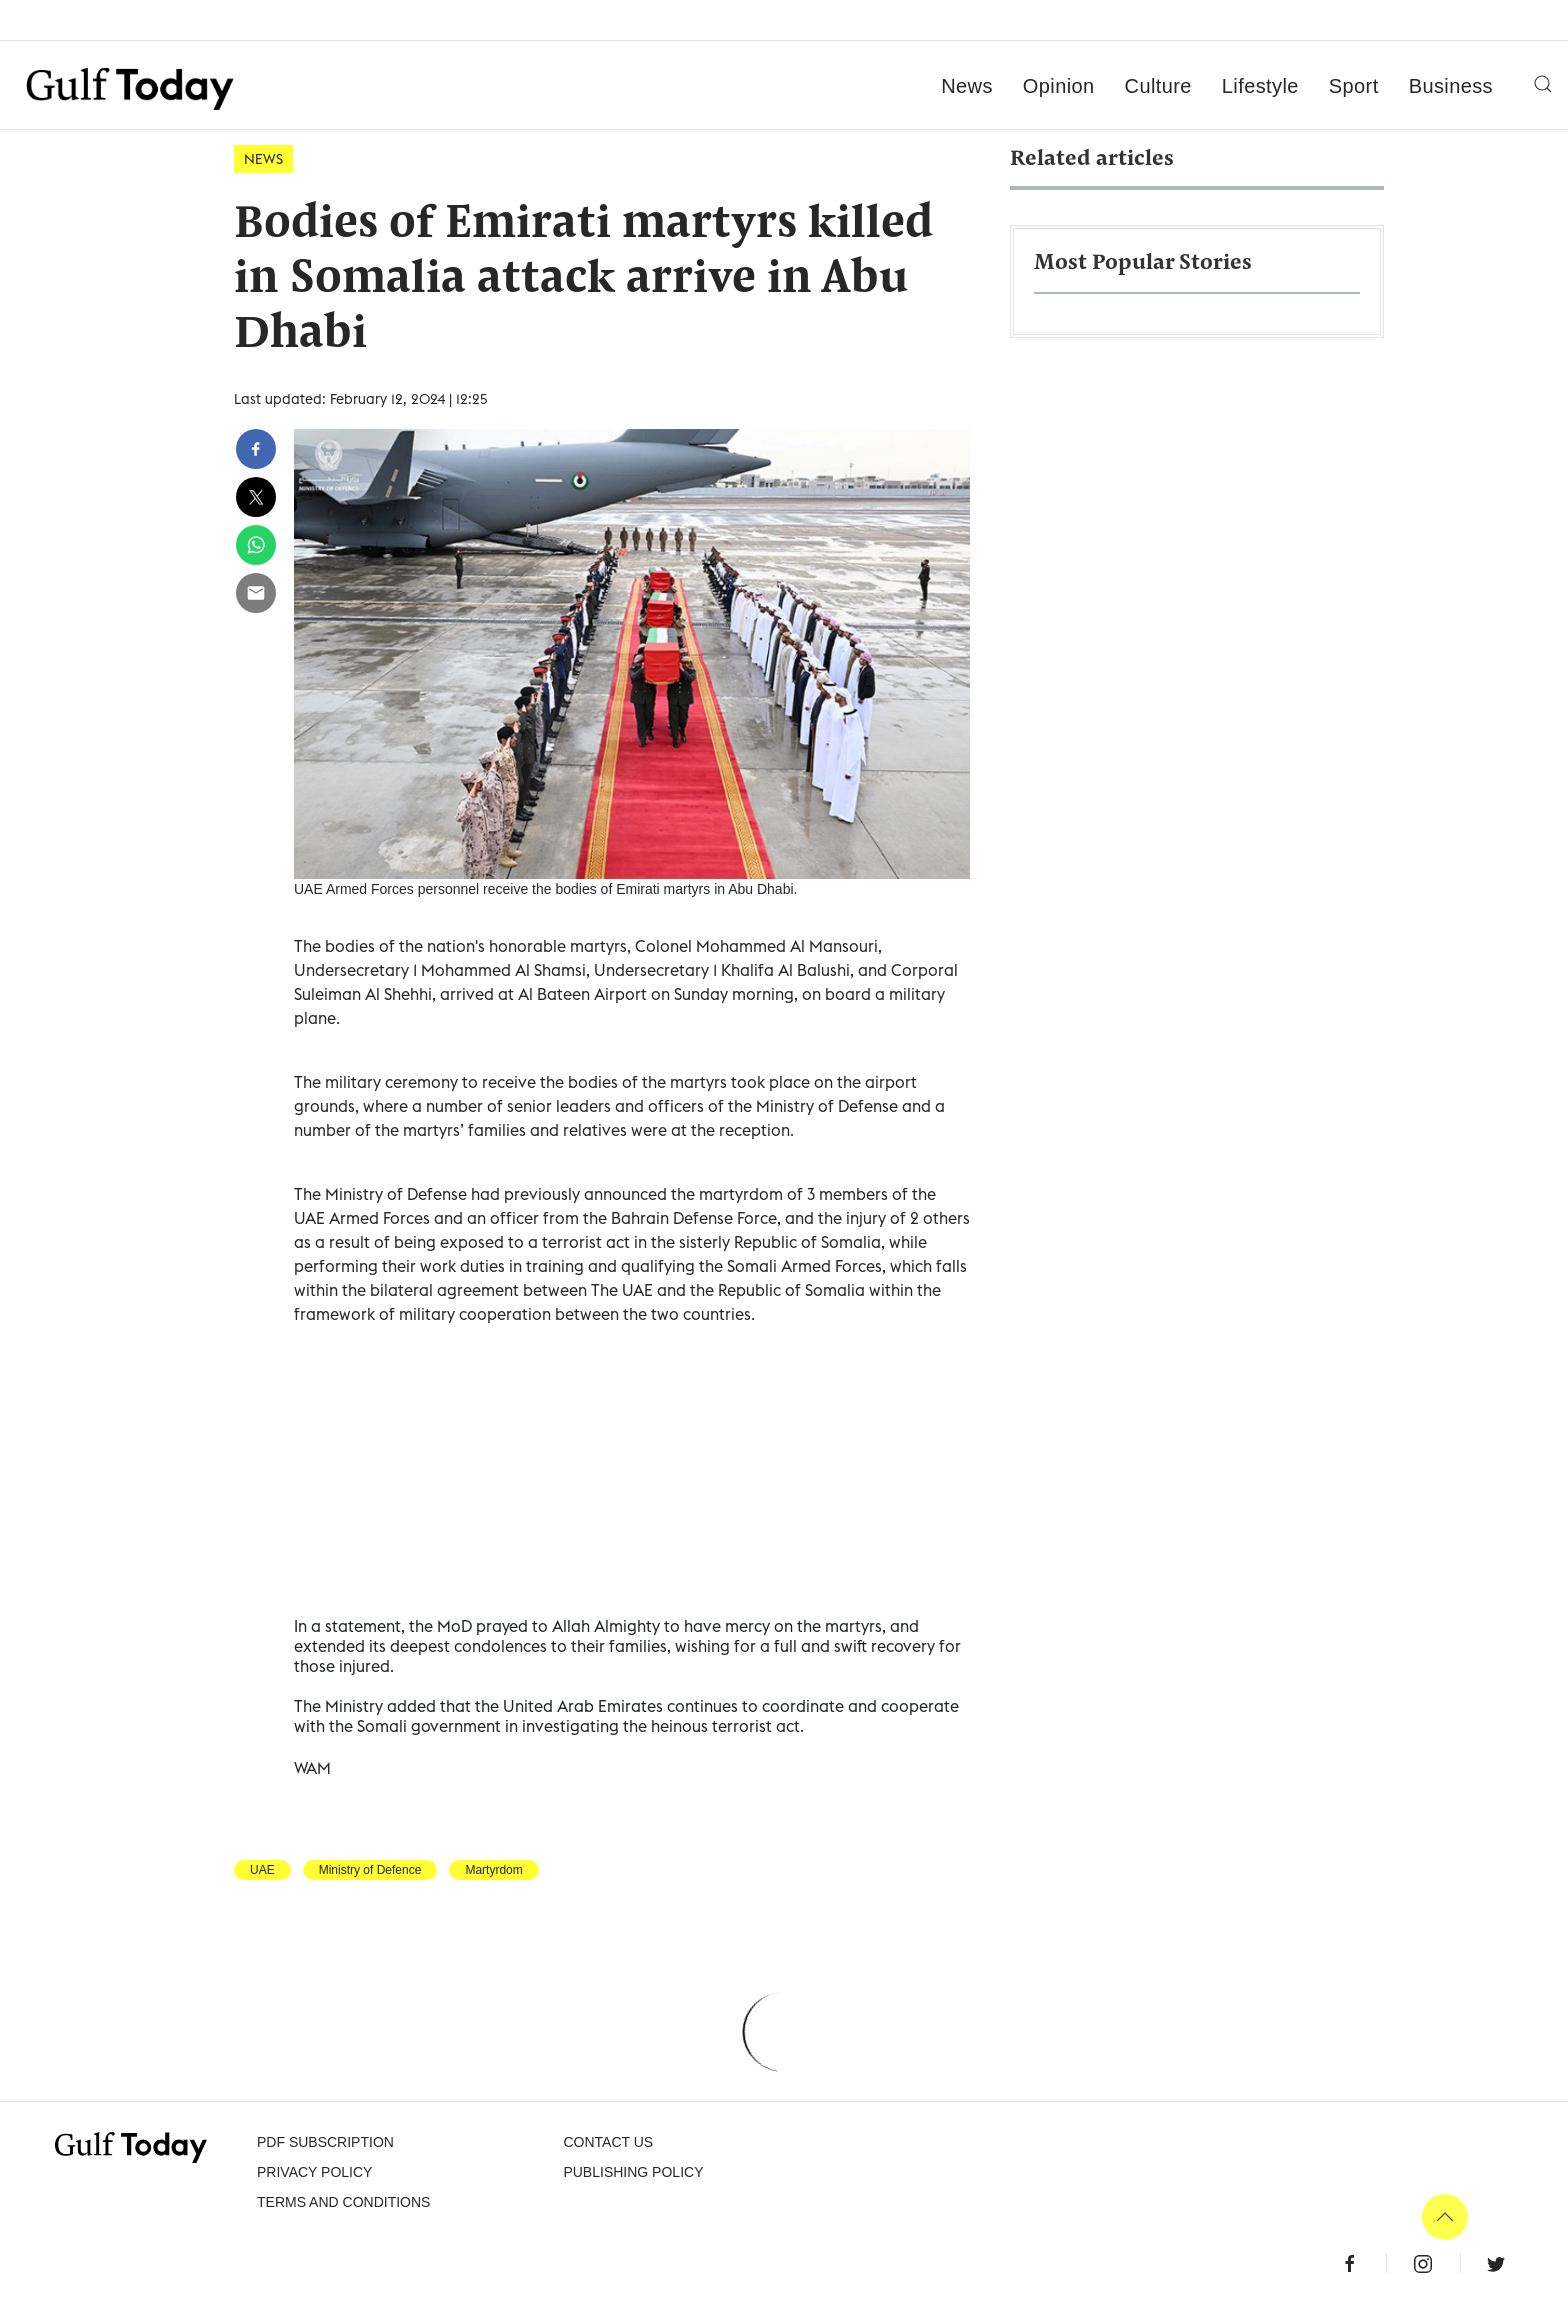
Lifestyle (1260, 86)
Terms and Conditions (343, 2202)
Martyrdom (493, 1870)
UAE (262, 1870)
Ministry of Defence (370, 1870)
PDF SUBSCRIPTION (325, 2142)
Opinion (1059, 86)
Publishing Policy (633, 2172)
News (967, 86)
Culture (1158, 86)
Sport (1354, 86)
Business (1451, 86)
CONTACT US (608, 2142)
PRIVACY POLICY (314, 2172)
